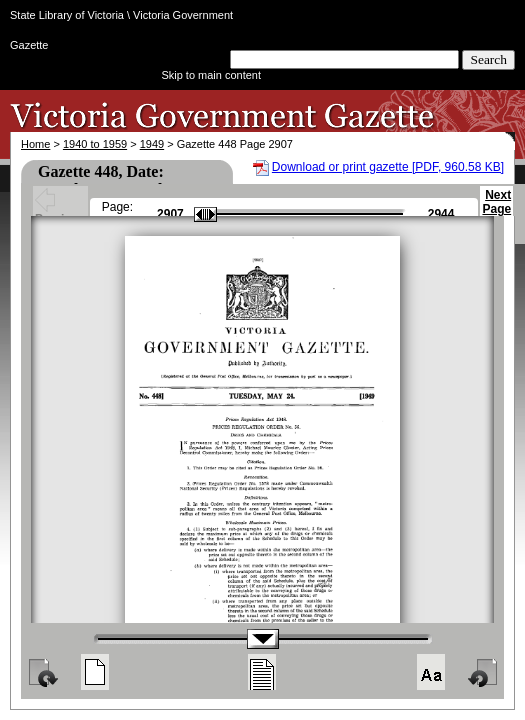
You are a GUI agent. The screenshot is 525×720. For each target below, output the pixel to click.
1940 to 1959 (95, 144)
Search (488, 59)
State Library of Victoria (67, 15)
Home (35, 144)
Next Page (496, 211)
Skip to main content (211, 75)
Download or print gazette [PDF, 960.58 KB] (388, 167)
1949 (152, 144)
